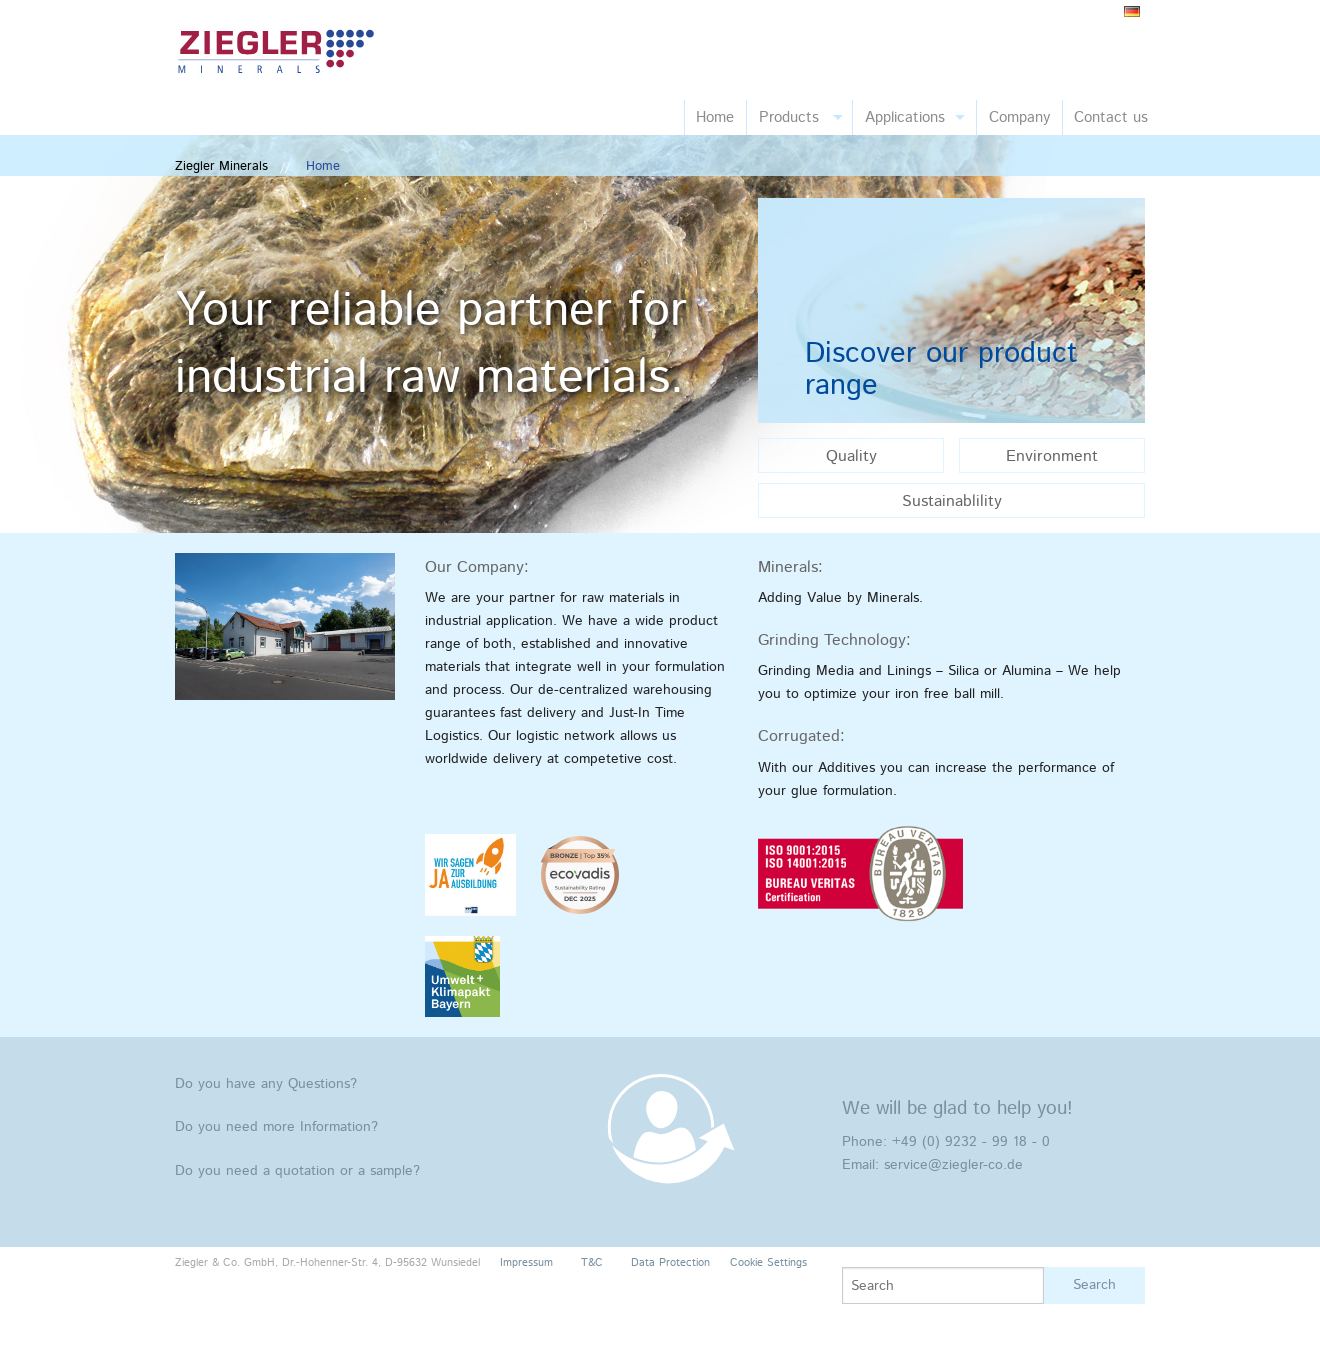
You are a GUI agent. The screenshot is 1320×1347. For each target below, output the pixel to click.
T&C (592, 1263)
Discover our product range (941, 369)
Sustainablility (952, 501)
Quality (851, 456)
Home (715, 117)
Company (1019, 117)
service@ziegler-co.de (953, 1165)
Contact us (1111, 117)
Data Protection (670, 1263)
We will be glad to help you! (957, 1108)
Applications (905, 117)
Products (789, 117)
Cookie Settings (768, 1263)
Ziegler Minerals (221, 166)
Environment (1052, 456)
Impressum (526, 1263)
